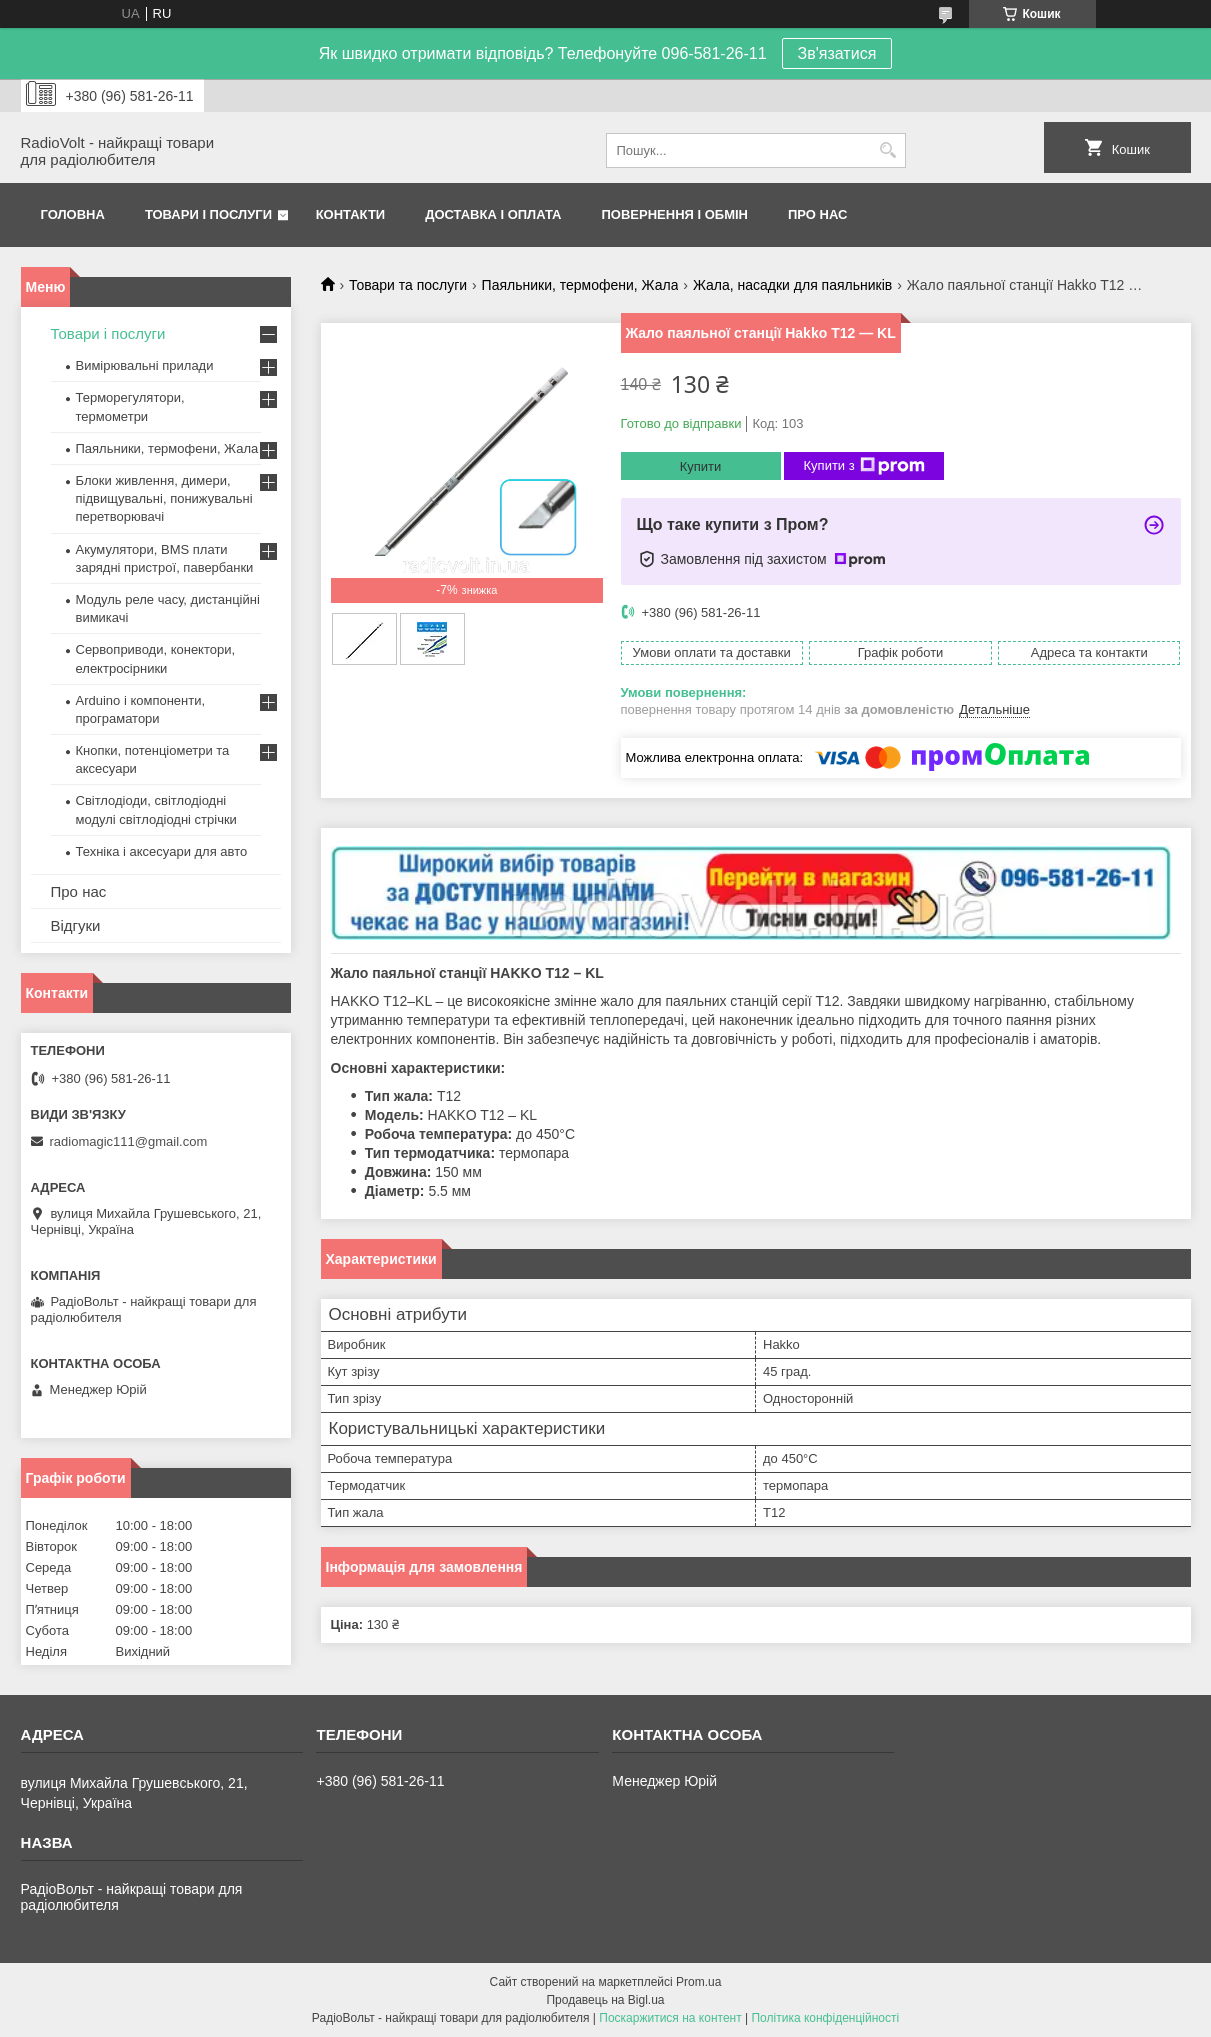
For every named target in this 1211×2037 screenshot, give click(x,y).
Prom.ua (698, 1982)
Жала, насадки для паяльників (792, 285)
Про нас (817, 214)
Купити (701, 466)
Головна (73, 214)
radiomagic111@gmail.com (129, 1141)
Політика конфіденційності (825, 2018)
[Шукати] (888, 150)
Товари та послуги (408, 285)
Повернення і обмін (675, 214)
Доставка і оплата (493, 214)
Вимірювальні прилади (145, 365)
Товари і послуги (208, 214)
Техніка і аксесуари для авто (162, 851)
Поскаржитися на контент (670, 2018)
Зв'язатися (837, 53)
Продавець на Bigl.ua (605, 2000)
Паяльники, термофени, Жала (580, 285)
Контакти (351, 214)
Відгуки (76, 925)
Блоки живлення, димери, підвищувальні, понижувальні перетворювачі (164, 498)
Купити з (864, 466)
